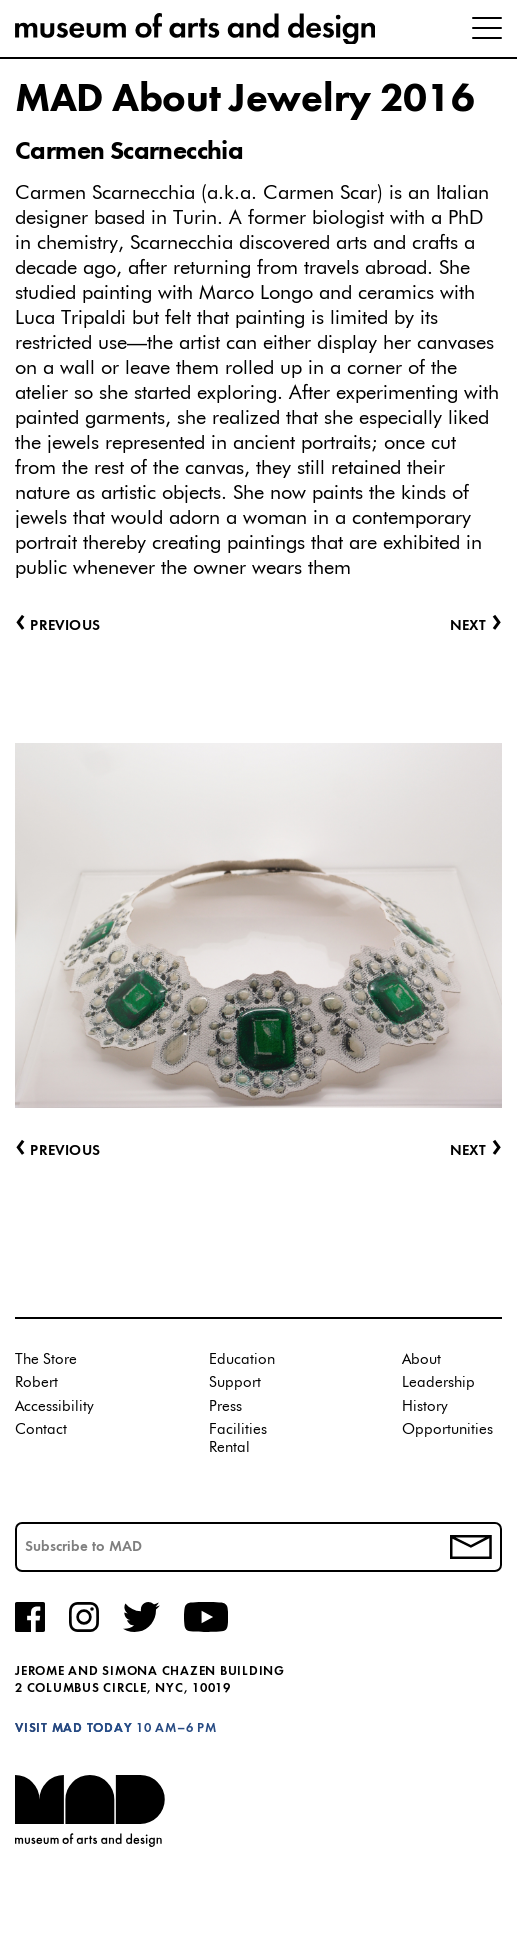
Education (242, 1359)
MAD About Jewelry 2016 (244, 100)
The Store (46, 1359)
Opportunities (447, 1429)
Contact (41, 1429)
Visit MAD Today (73, 1728)
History (425, 1406)
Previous (57, 1151)
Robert (36, 1382)
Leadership (438, 1382)
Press (225, 1406)
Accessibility (54, 1406)
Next (476, 1151)
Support (235, 1382)
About (421, 1359)
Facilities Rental (238, 1438)
